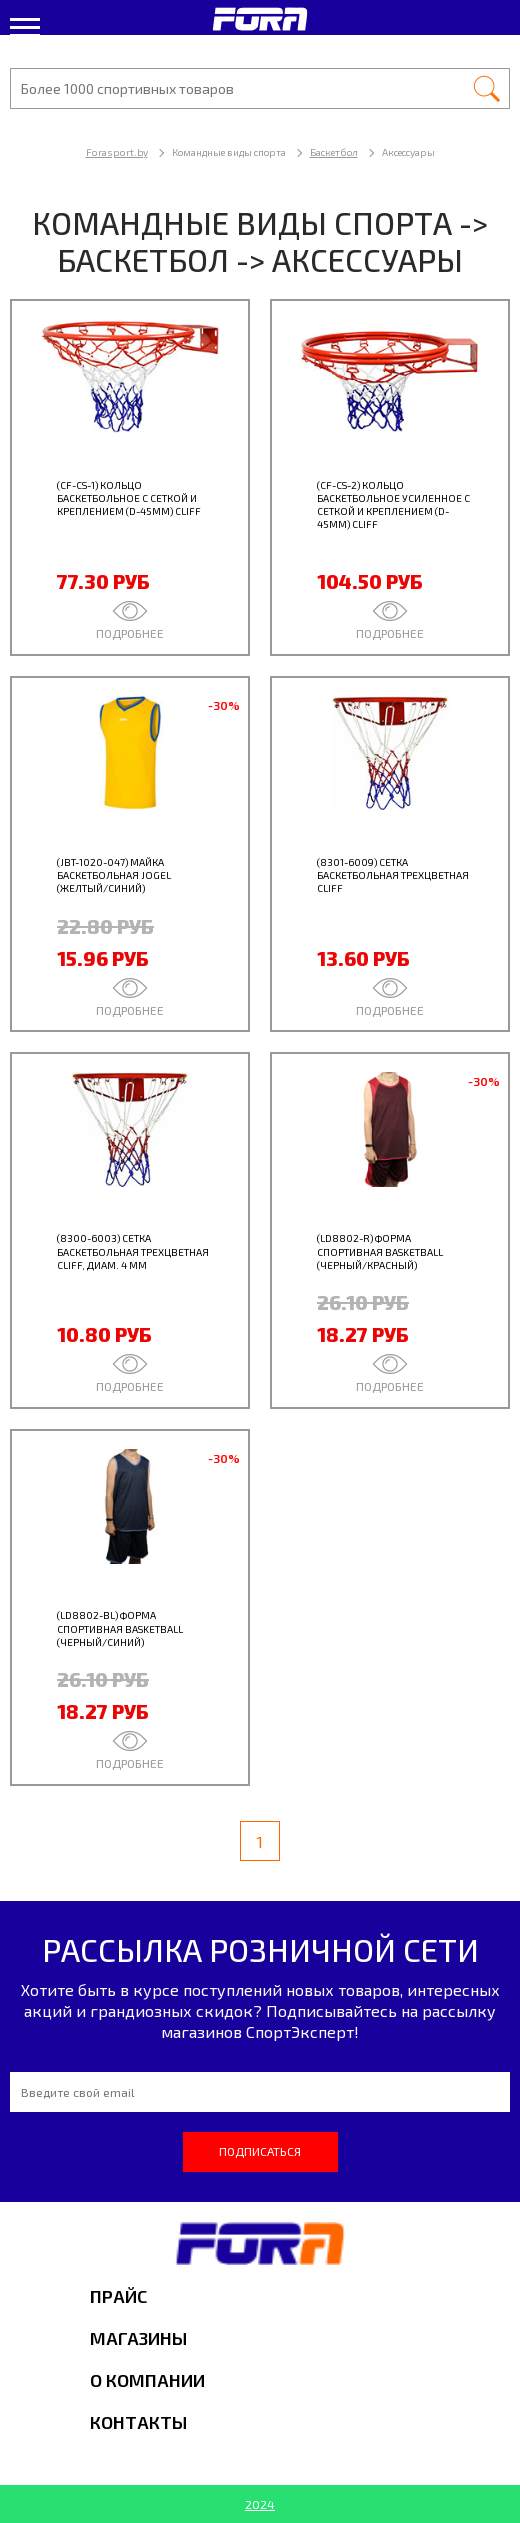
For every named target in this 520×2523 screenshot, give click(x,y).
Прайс (118, 2296)
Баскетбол (334, 152)
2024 (260, 2504)
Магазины (138, 2338)
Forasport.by (117, 152)
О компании (147, 2380)
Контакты (138, 2422)
